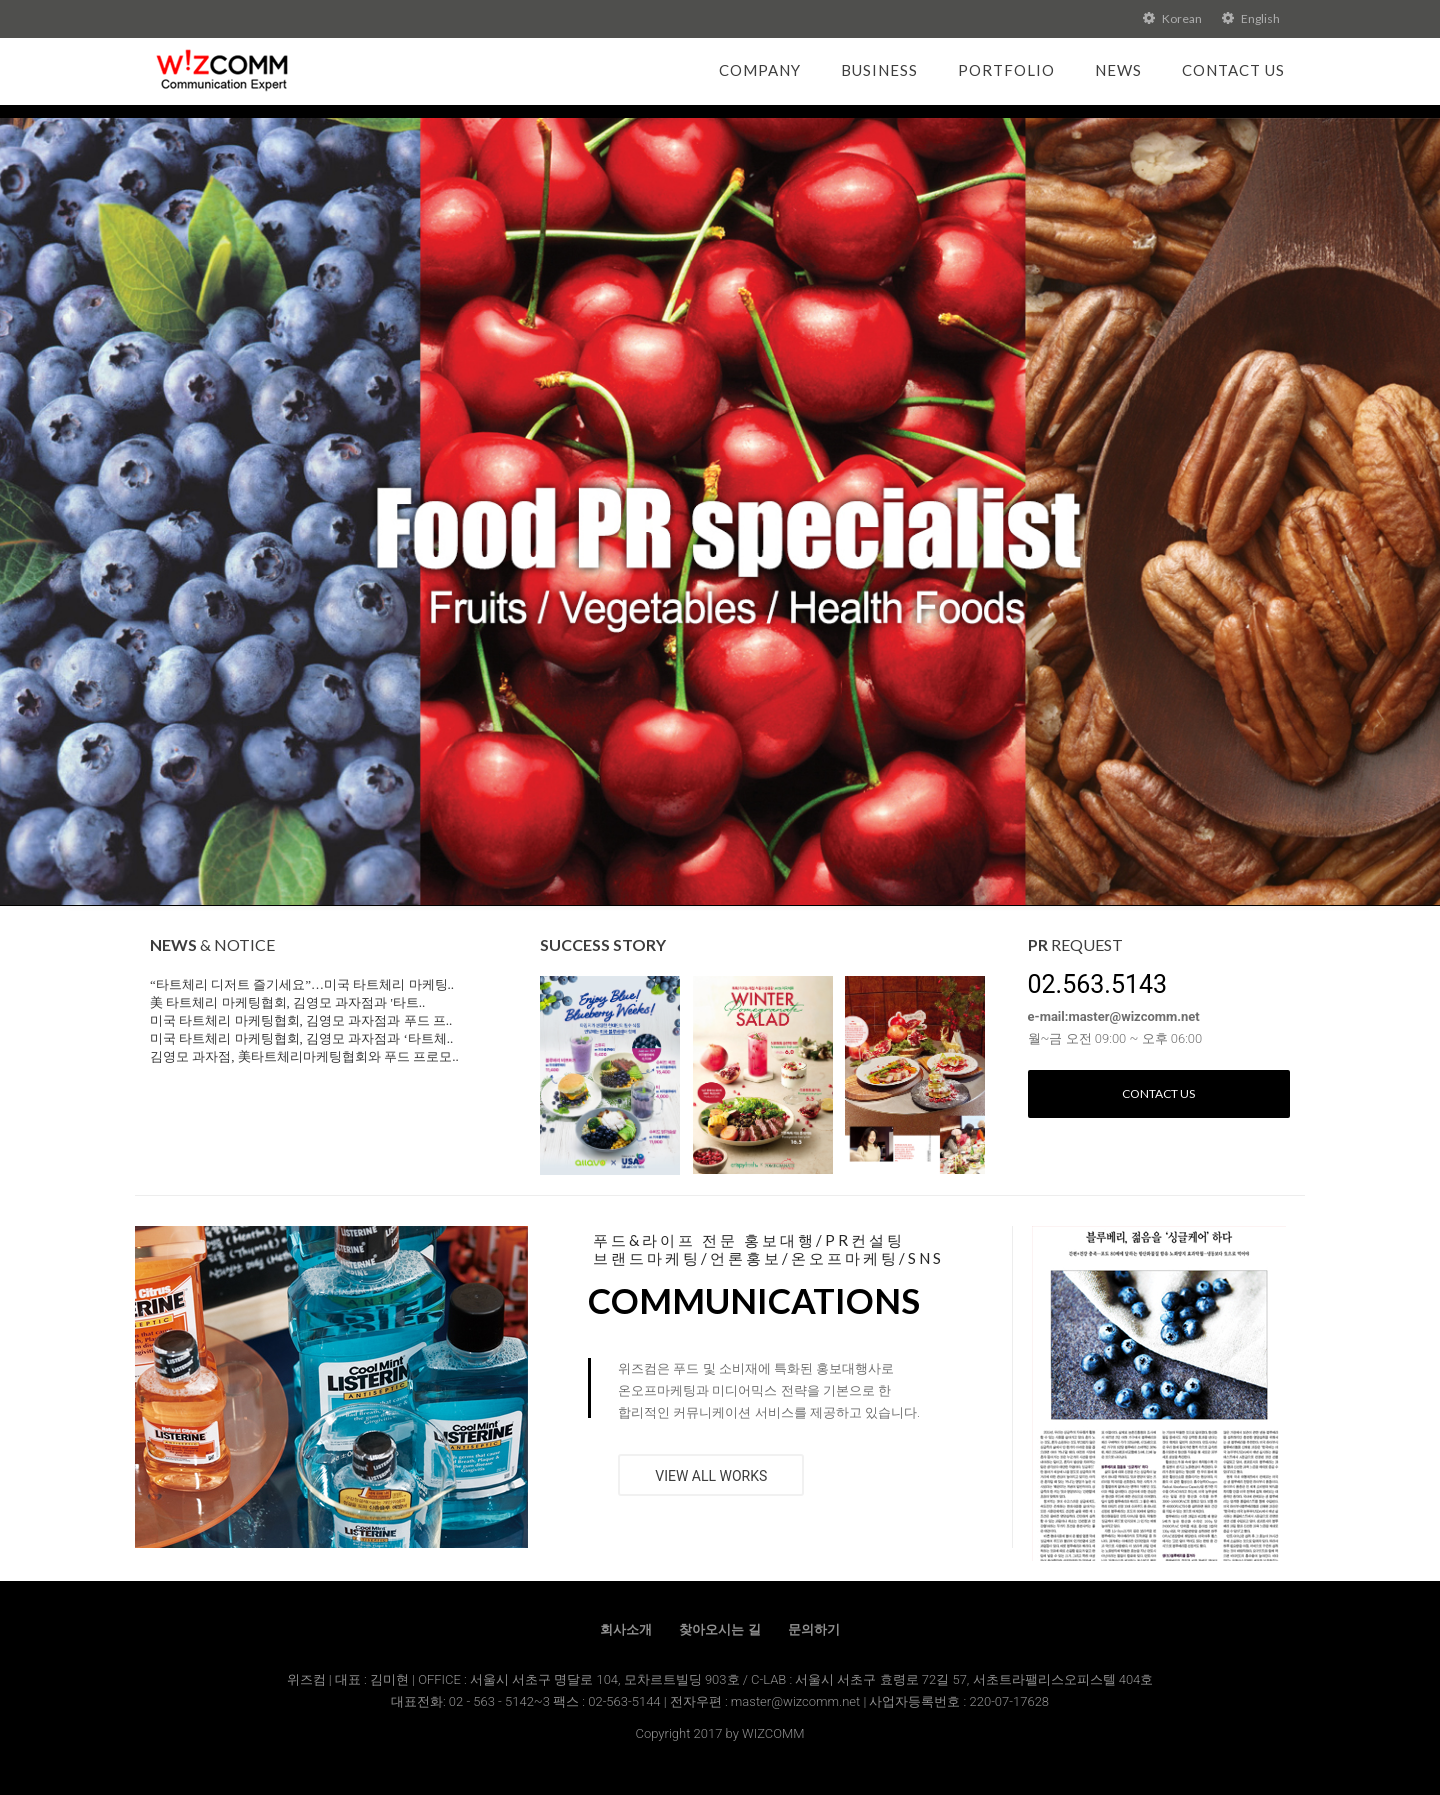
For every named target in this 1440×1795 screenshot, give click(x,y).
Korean (1172, 18)
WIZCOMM (773, 1733)
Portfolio (1006, 70)
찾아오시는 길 (719, 1629)
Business (879, 70)
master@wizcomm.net (797, 1701)
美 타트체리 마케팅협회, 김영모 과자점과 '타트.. (287, 1002)
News (1118, 70)
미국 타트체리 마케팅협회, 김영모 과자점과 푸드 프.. (301, 1020)
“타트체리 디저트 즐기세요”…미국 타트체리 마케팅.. (302, 984)
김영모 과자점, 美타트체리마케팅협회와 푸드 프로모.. (304, 1056)
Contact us (1158, 1093)
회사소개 (626, 1629)
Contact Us (1233, 70)
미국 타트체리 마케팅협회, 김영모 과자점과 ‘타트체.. (301, 1038)
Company (760, 70)
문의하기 (814, 1629)
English (1251, 18)
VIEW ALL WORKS (711, 1476)
